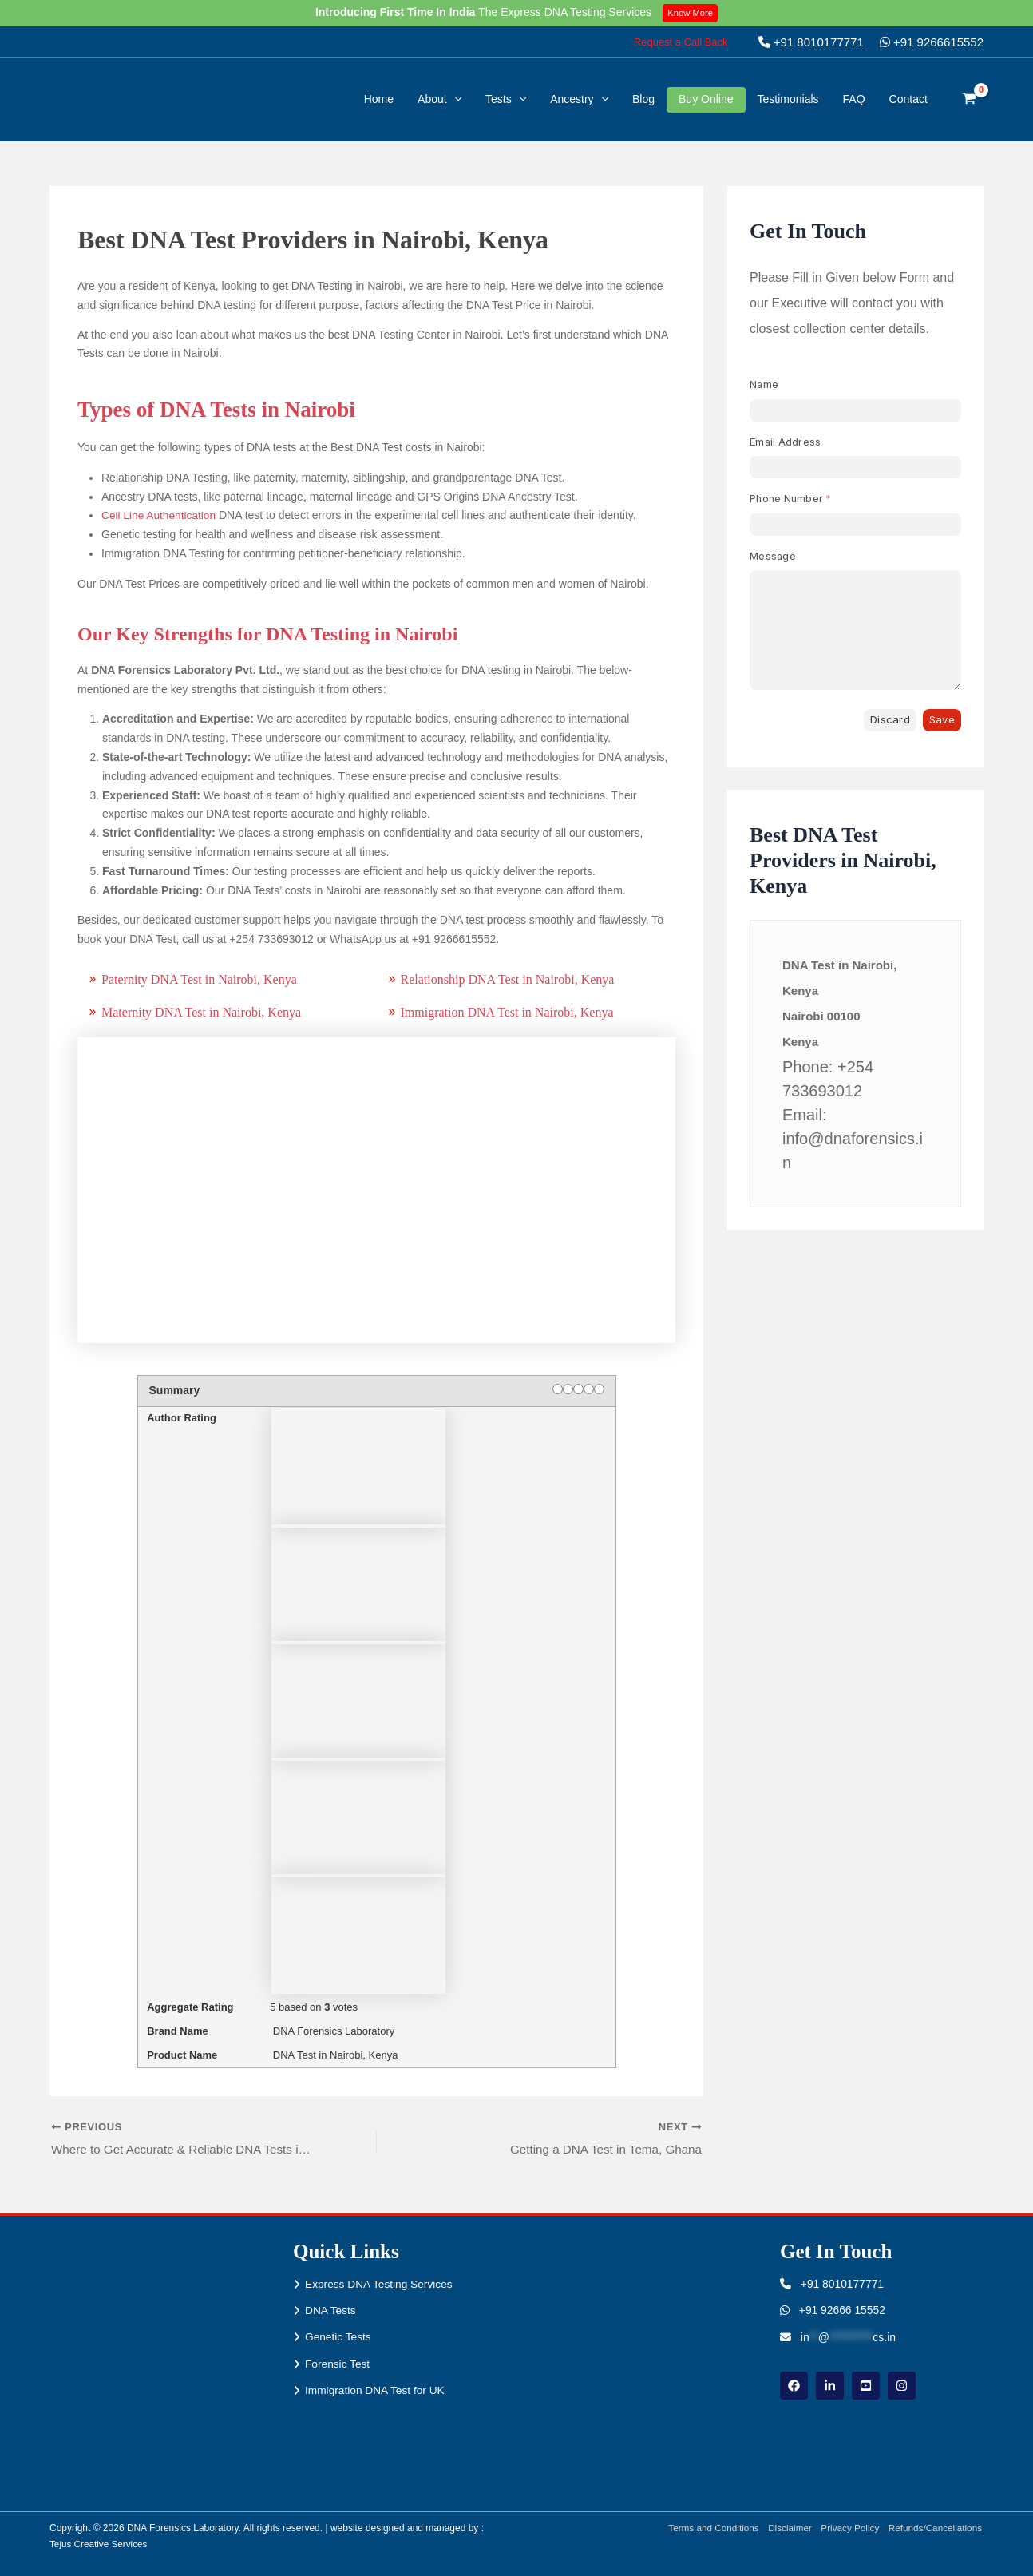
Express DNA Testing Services (380, 2283)
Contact (908, 99)
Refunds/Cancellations (936, 2528)
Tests (505, 99)
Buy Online (706, 99)
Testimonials (788, 99)
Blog (643, 99)
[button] (681, 41)
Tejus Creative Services (99, 2544)
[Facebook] (794, 2386)
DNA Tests (331, 2311)
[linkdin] (830, 2386)
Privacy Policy (848, 2528)
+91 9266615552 (932, 42)
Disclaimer (786, 2528)
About (439, 99)
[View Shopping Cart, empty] (970, 100)
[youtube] (866, 2386)
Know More (691, 12)
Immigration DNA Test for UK (376, 2391)
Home (379, 99)
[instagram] (902, 2386)
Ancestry (579, 99)
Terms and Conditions (708, 2528)
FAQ (854, 99)
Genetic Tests (339, 2337)
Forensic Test (338, 2364)
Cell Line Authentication (159, 515)
